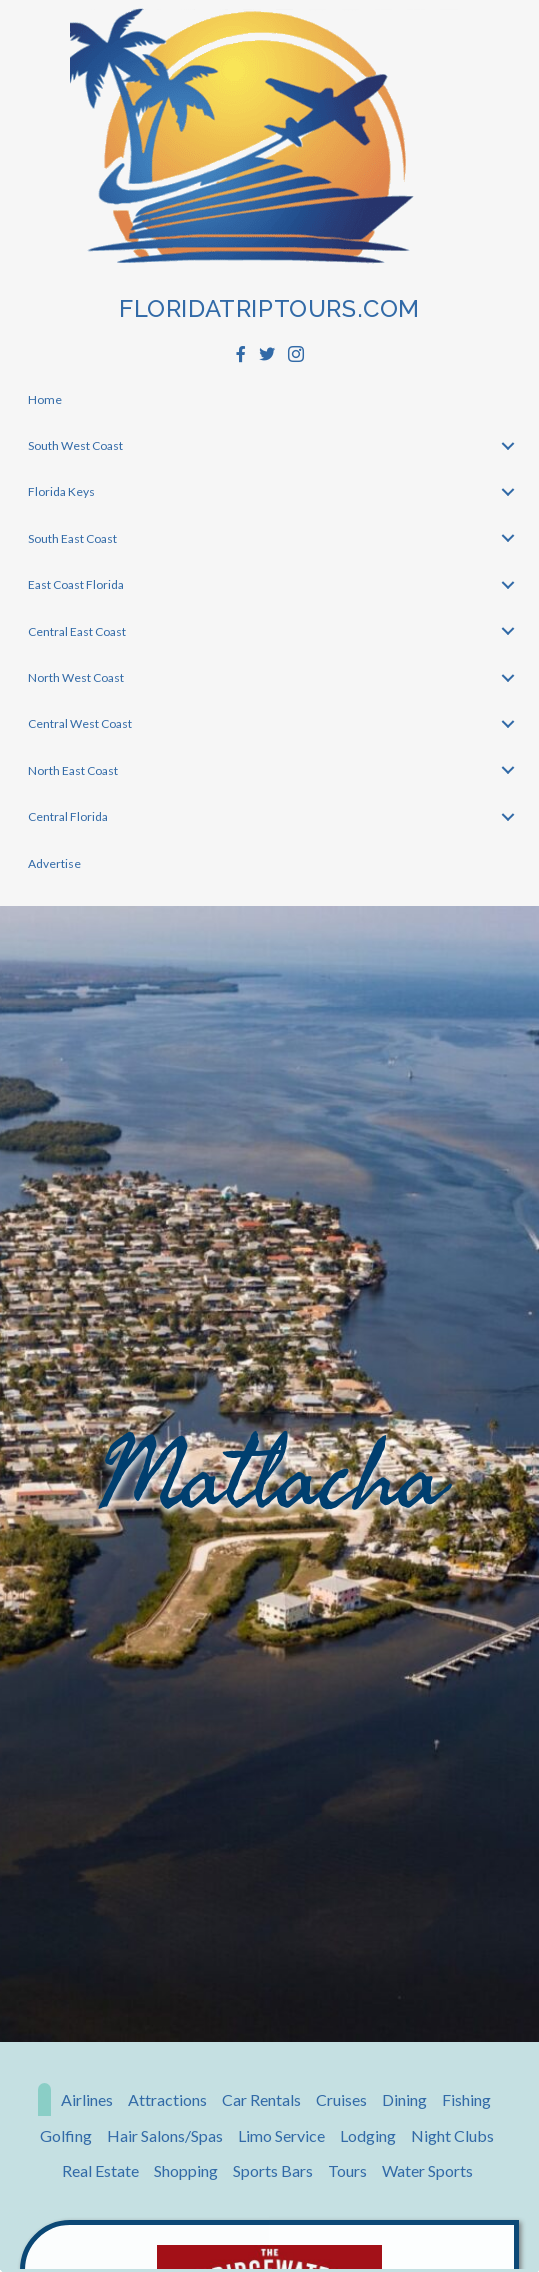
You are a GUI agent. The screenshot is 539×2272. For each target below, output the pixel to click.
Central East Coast (77, 631)
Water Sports (427, 2170)
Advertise (54, 863)
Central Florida (68, 816)
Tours (347, 2170)
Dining (404, 2099)
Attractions (167, 2099)
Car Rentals (261, 2099)
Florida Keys (61, 491)
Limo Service (281, 2135)
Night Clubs (452, 2135)
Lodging (368, 2135)
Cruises (341, 2099)
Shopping (186, 2170)
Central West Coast (80, 723)
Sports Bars (273, 2170)
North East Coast (73, 770)
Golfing (66, 2135)
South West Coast (75, 445)
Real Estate (100, 2170)
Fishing (466, 2099)
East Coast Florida (76, 584)
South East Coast (72, 538)
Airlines (87, 2099)
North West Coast (76, 677)
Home (45, 399)
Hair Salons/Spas (165, 2135)
